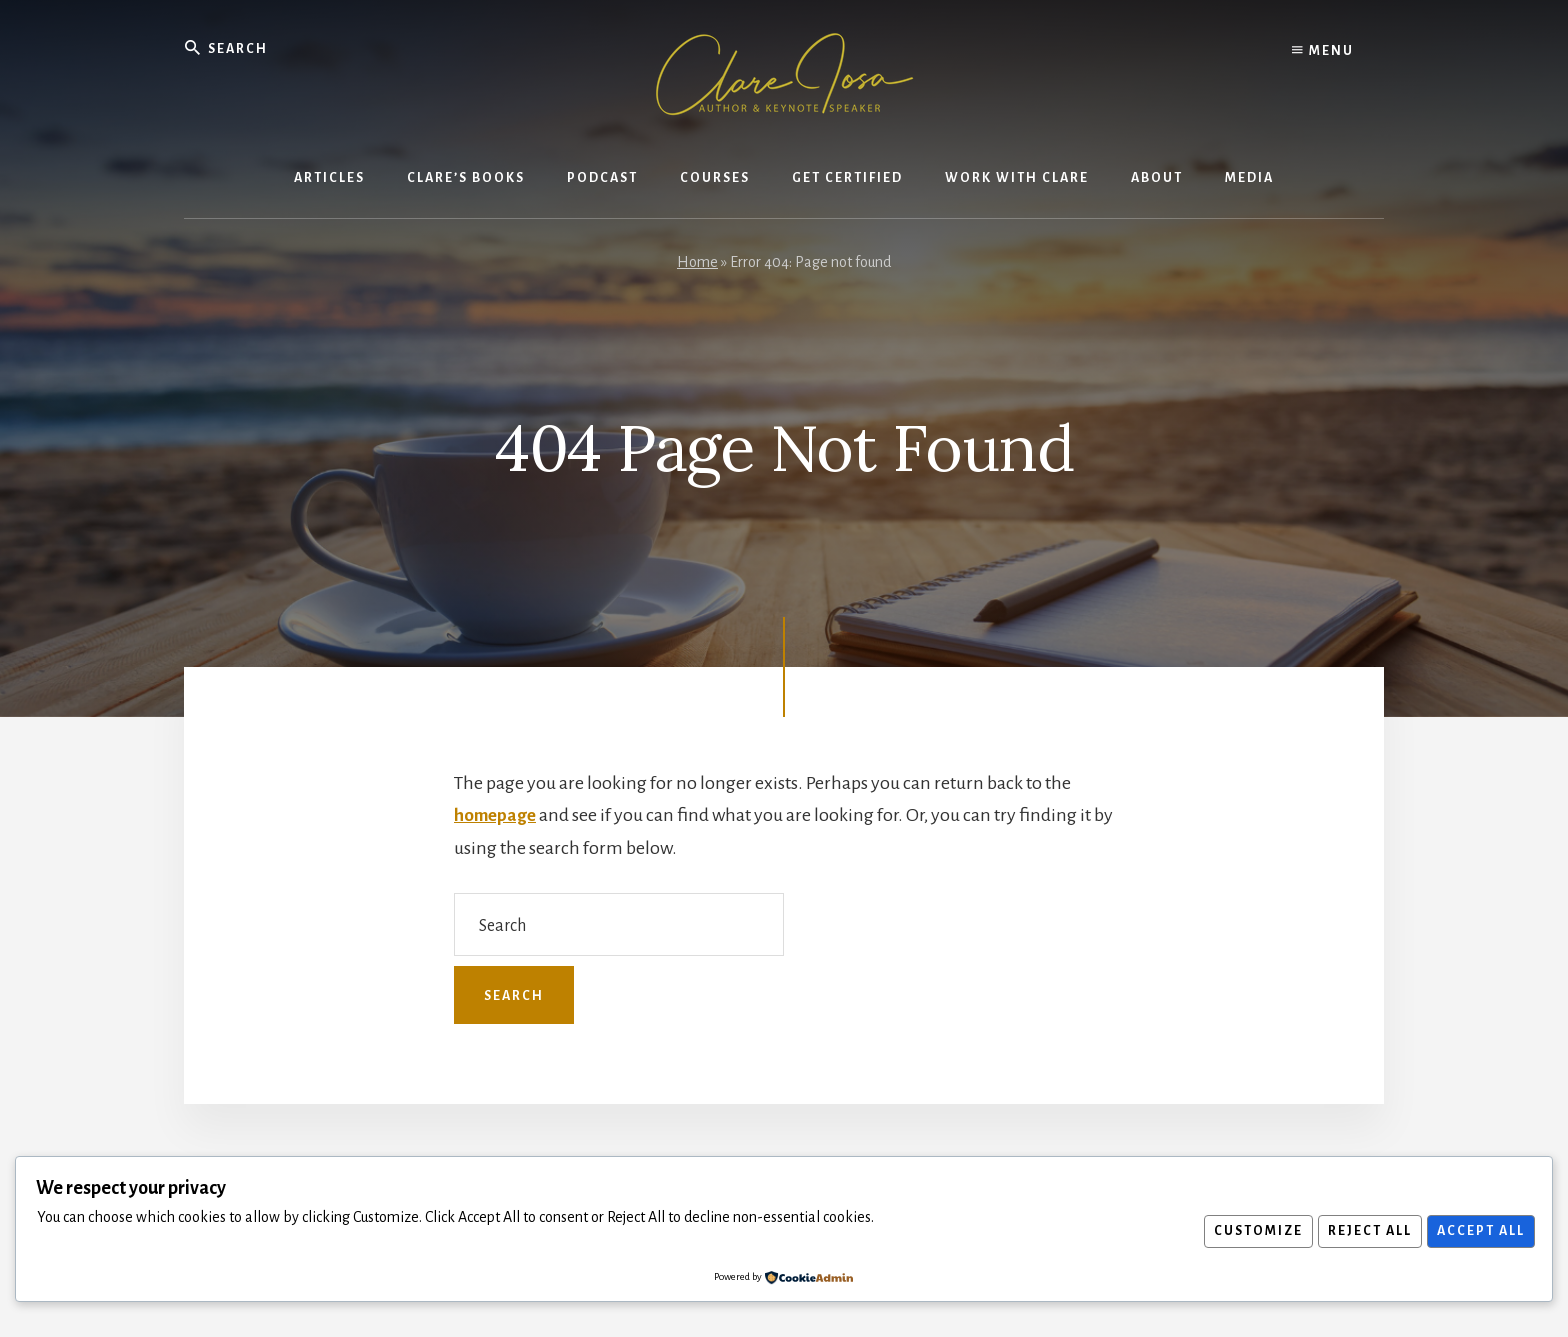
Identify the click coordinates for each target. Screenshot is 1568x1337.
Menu (1323, 50)
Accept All (1478, 1231)
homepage (497, 815)
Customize (1245, 1231)
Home (697, 262)
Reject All (1362, 1231)
